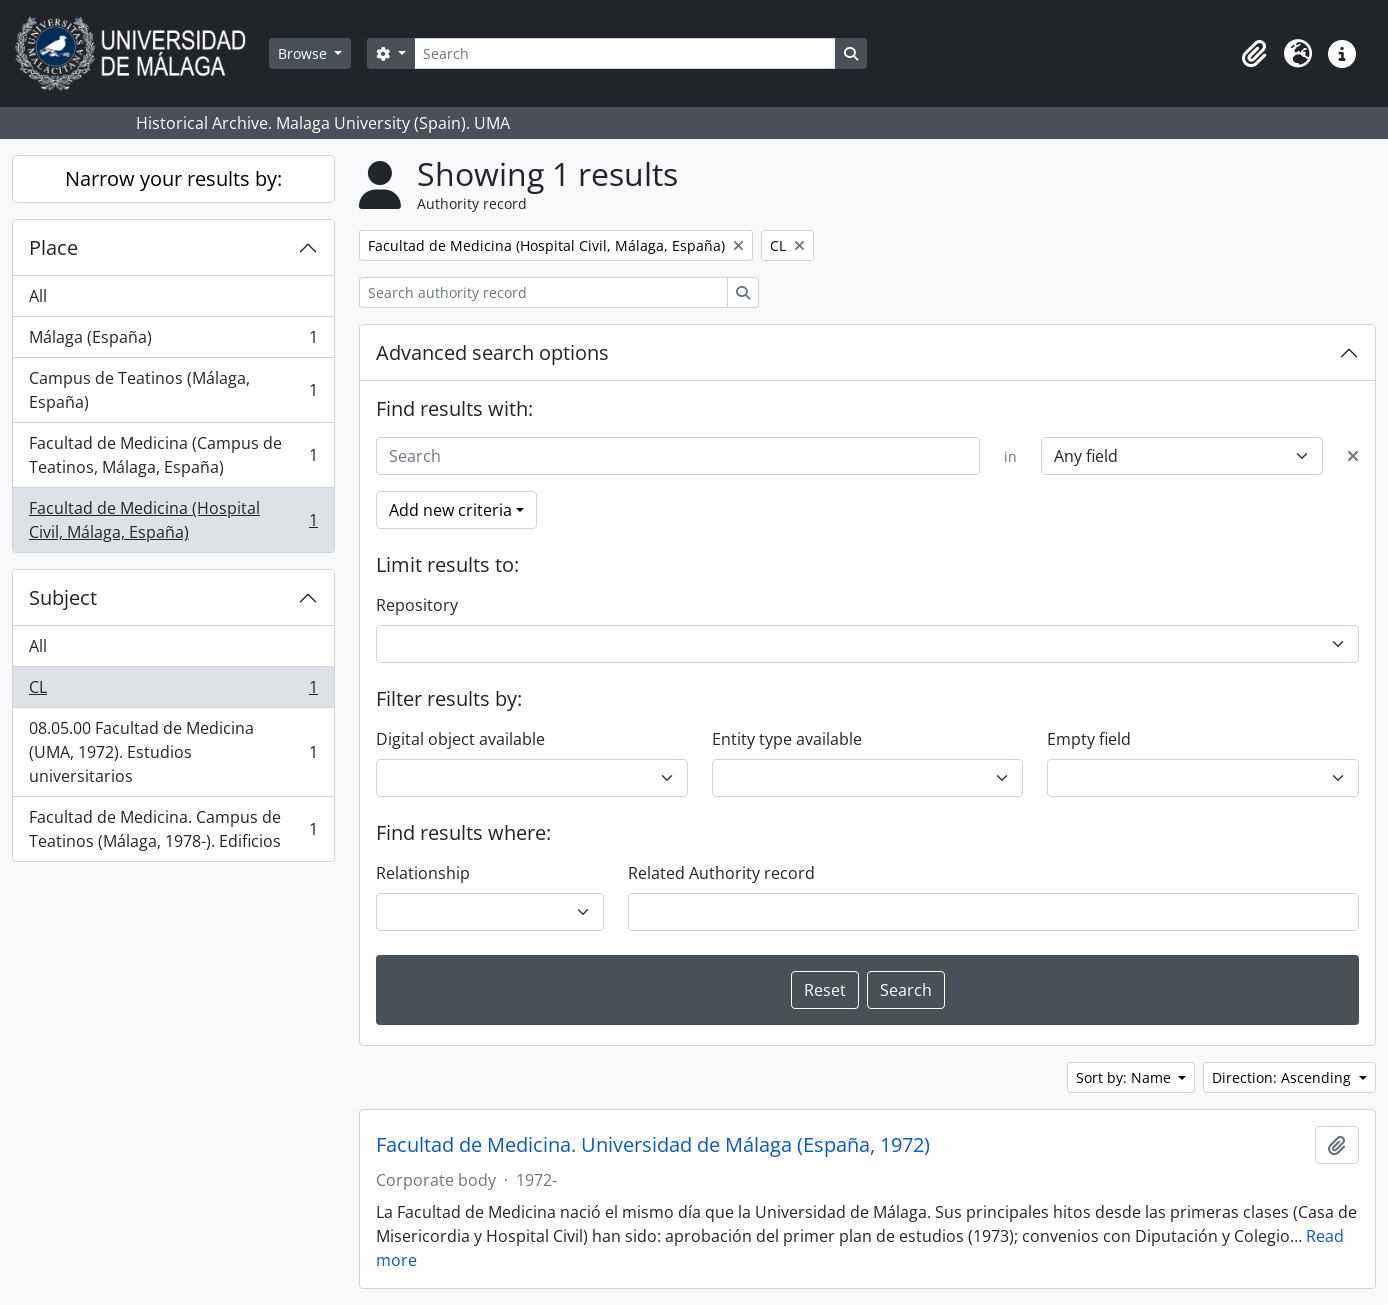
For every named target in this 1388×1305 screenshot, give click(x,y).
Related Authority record (721, 873)
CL (173, 691)
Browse (304, 53)
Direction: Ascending (1283, 1077)
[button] (1254, 54)
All (38, 296)
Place (53, 247)
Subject (63, 597)
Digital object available (460, 739)
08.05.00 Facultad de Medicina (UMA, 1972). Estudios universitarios (173, 752)
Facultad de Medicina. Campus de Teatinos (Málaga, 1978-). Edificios (173, 829)
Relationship (423, 873)
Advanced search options (492, 352)
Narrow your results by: (173, 178)
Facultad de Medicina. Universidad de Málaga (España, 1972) (653, 1145)
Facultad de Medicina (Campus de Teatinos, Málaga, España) (173, 455)
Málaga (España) (173, 341)
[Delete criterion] (1353, 456)
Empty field (1089, 739)
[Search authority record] (543, 292)
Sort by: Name (1125, 1077)
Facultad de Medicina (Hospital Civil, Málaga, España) (173, 520)
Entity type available (787, 739)
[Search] (625, 53)
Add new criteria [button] (450, 510)
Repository (417, 605)
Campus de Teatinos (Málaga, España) (173, 390)
